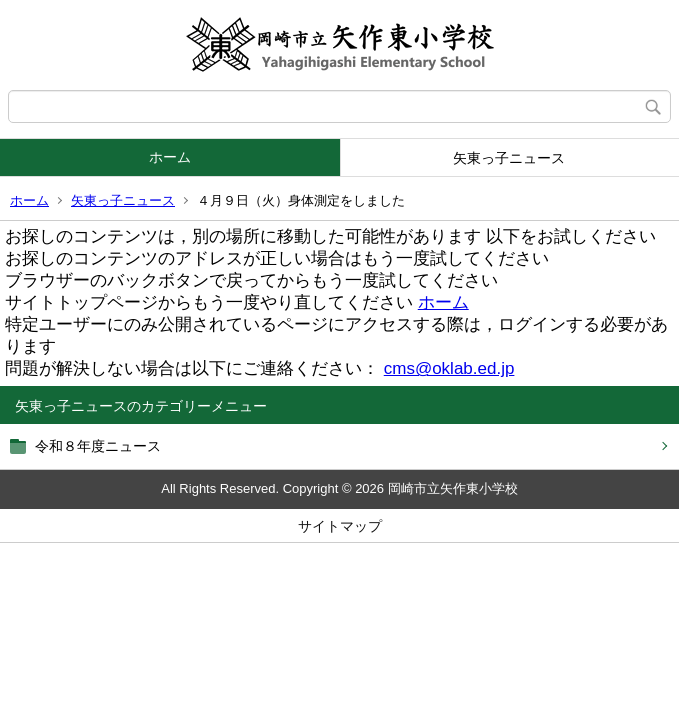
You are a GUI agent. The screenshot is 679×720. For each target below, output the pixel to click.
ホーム (170, 157)
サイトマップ (340, 526)
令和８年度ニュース (98, 446)
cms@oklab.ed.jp (449, 368)
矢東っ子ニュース (509, 158)
